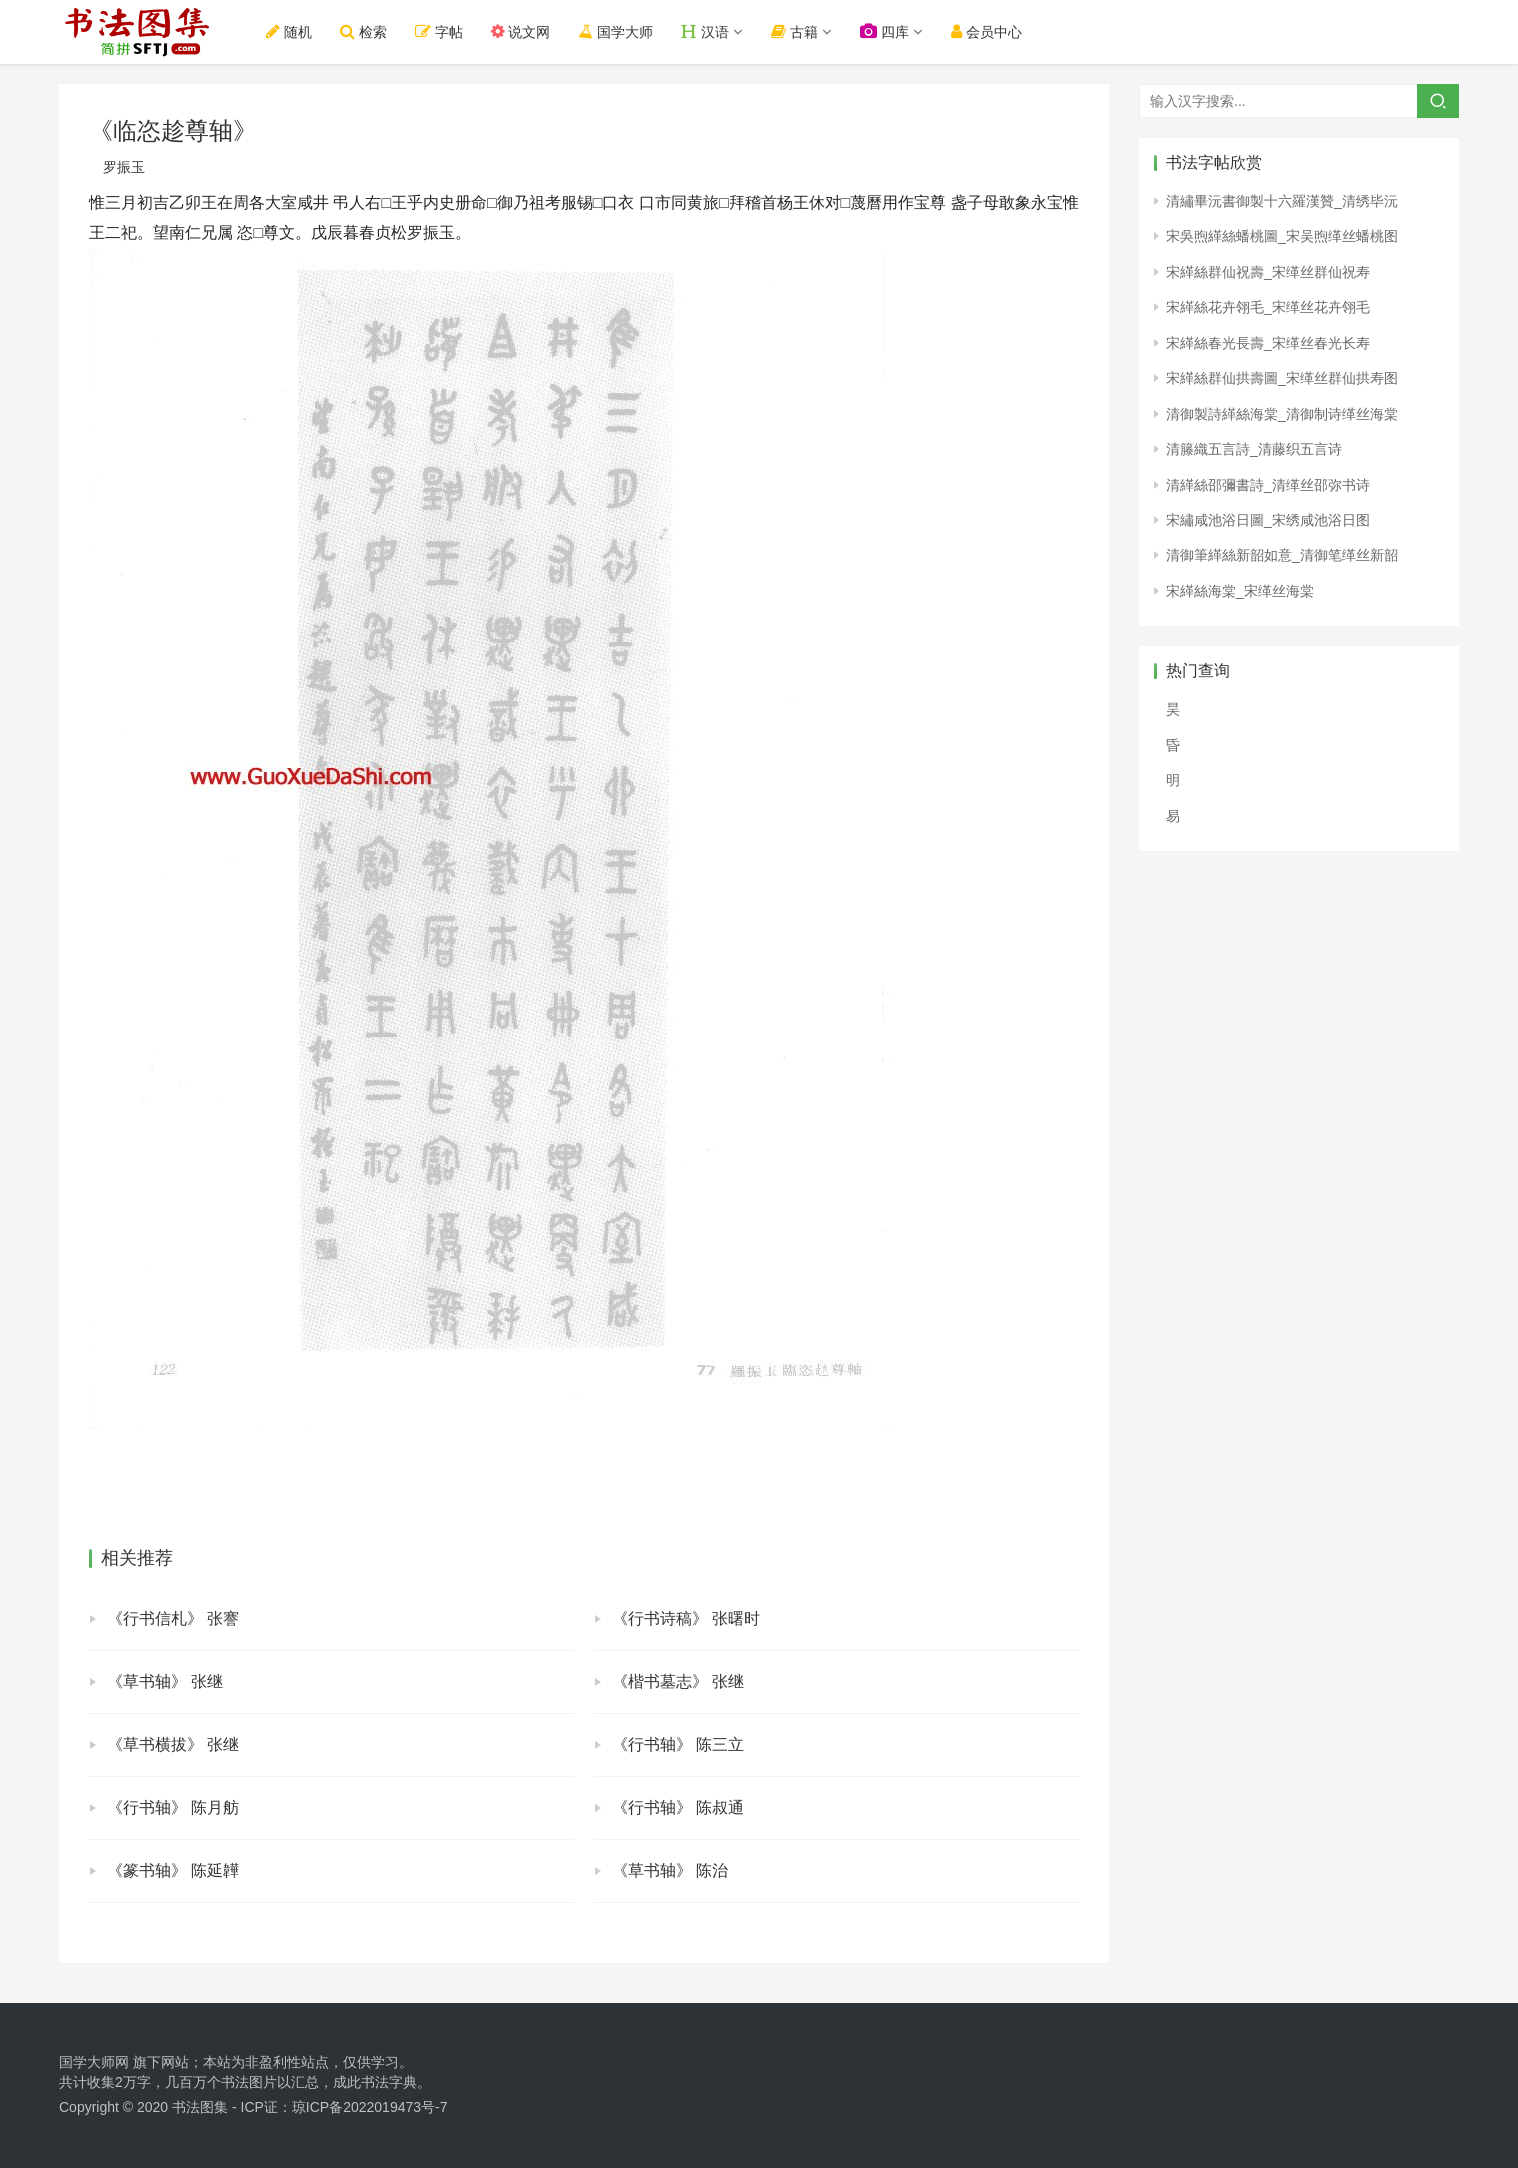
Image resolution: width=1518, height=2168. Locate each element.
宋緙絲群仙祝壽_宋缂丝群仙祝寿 (1268, 272)
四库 (884, 31)
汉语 (705, 31)
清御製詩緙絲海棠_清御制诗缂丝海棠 (1282, 414)
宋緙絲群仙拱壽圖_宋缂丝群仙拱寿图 (1282, 378)
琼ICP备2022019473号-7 (370, 2107)
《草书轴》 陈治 (670, 1870)
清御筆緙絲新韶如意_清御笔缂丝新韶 (1282, 555)
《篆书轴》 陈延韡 (173, 1870)
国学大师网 (94, 2062)
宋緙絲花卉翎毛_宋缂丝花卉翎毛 (1268, 307)
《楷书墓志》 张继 (678, 1681)
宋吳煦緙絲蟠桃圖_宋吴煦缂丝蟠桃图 (1282, 236)
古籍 (794, 31)
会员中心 (986, 31)
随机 (289, 31)
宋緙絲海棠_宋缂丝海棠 (1240, 591)
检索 (363, 31)
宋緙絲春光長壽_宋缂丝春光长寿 (1268, 343)
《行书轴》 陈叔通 (678, 1807)
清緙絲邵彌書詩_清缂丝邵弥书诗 (1268, 485)
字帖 (439, 31)
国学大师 (615, 31)
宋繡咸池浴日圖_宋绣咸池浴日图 (1268, 520)
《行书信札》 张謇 (173, 1618)
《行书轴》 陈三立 (678, 1744)
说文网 (521, 31)
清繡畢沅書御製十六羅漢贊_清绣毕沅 (1282, 201)
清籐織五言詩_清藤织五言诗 (1254, 449)
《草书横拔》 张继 (173, 1744)
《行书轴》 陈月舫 (173, 1807)
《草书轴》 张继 (165, 1681)
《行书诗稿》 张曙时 (686, 1618)
